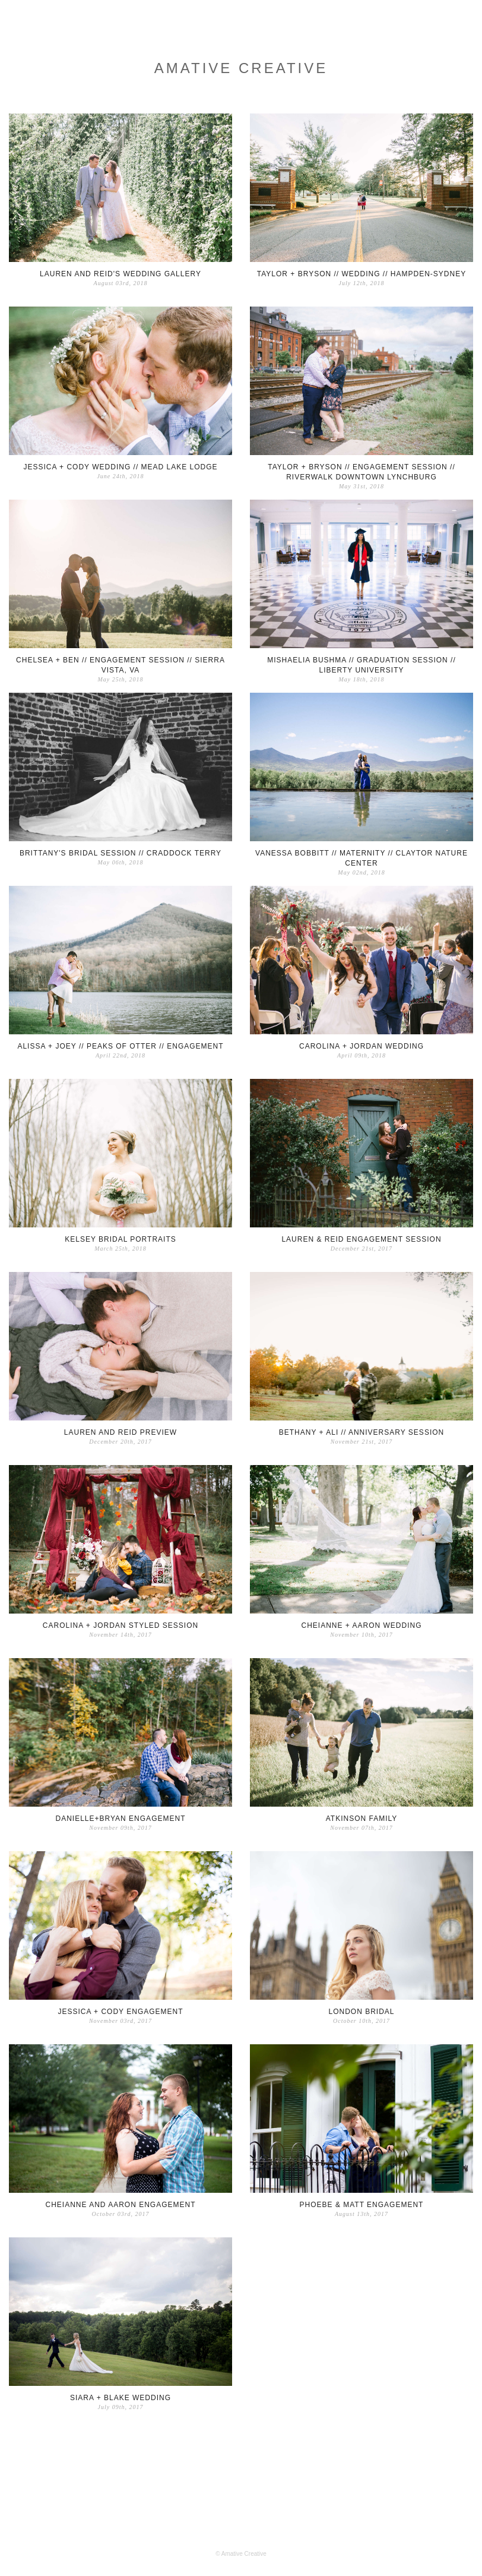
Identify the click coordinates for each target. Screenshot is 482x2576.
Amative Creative (241, 68)
